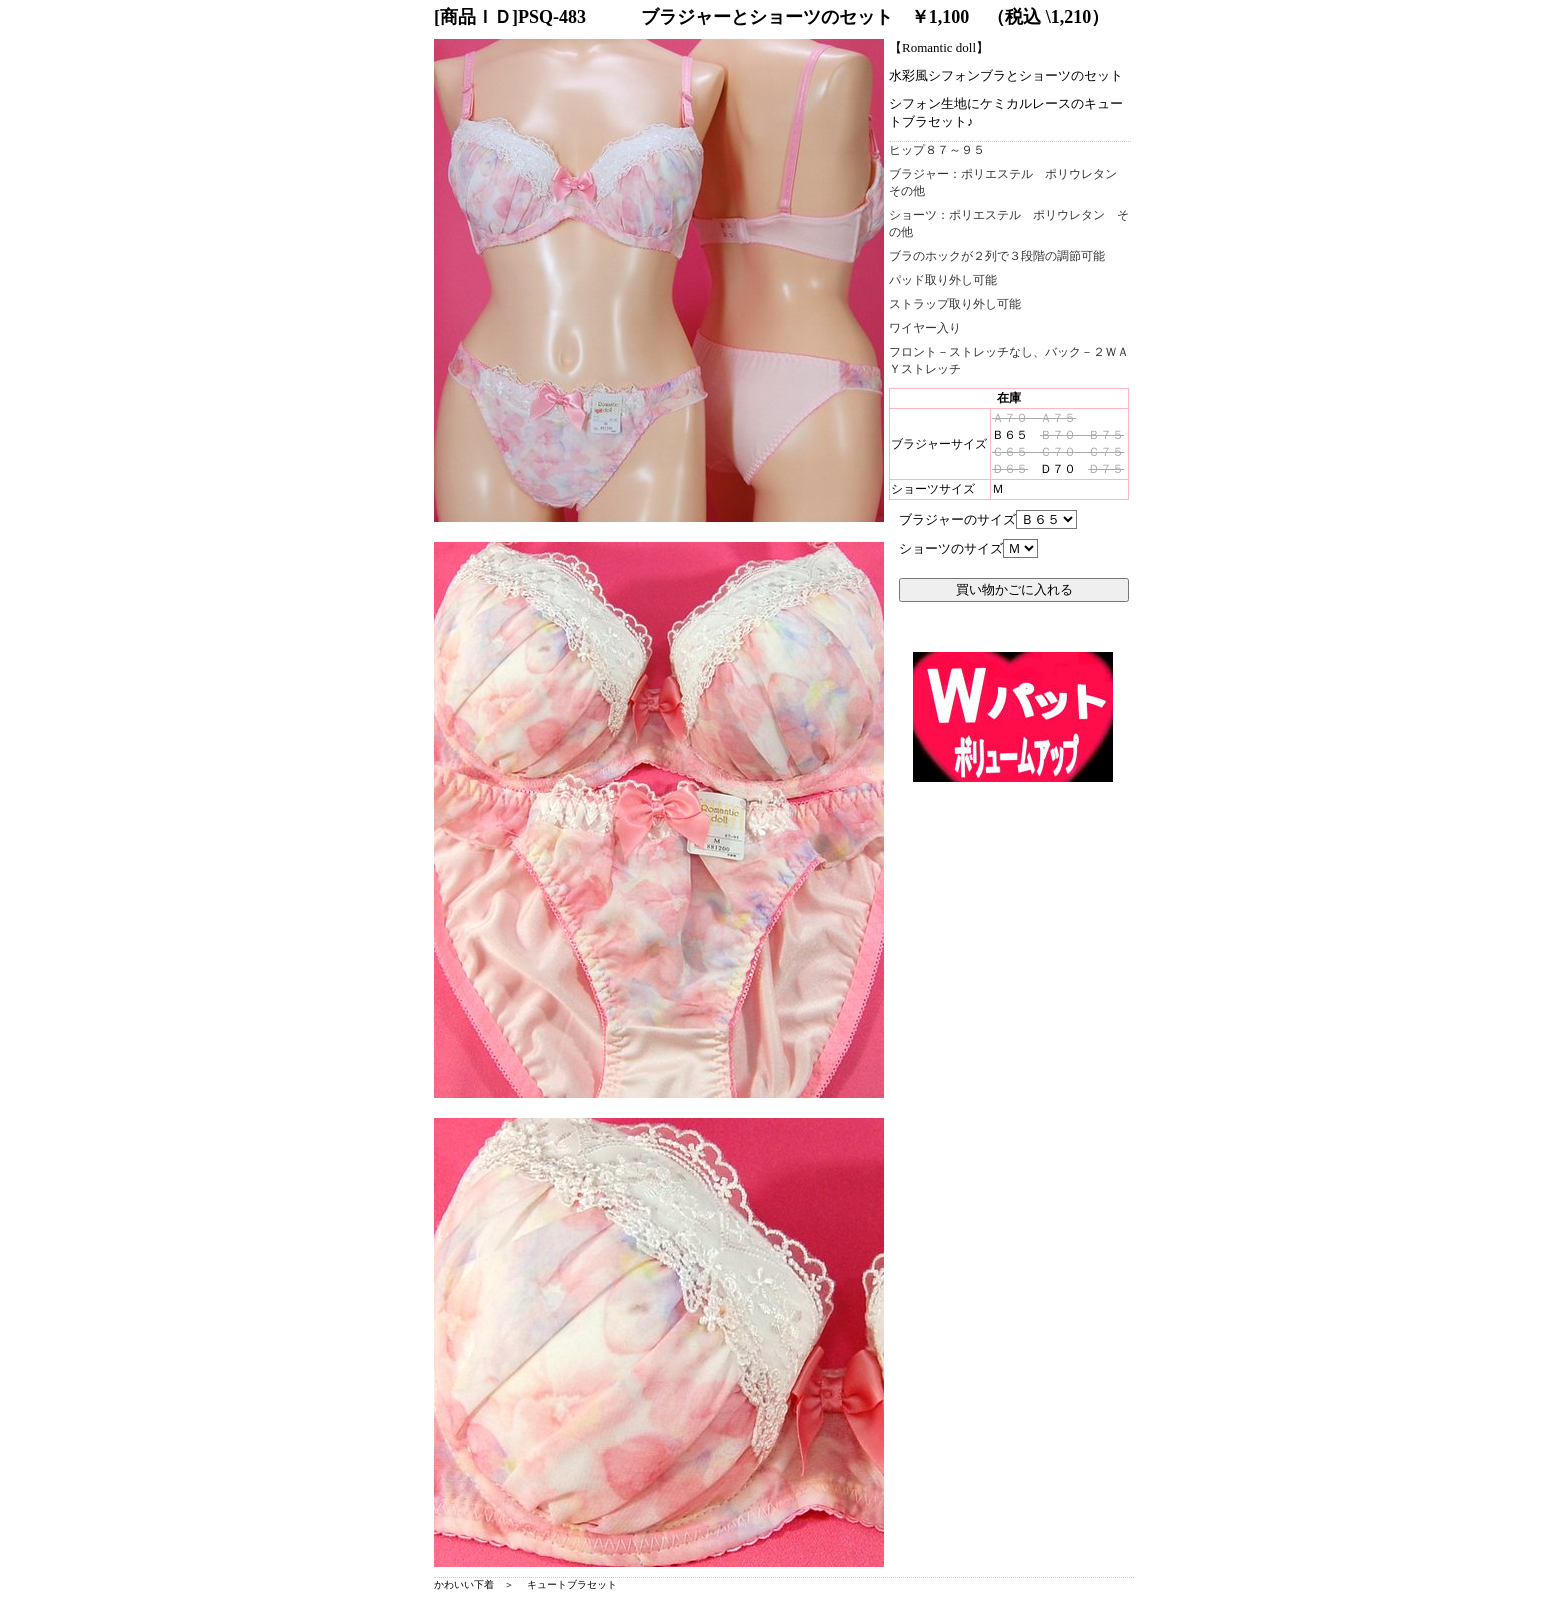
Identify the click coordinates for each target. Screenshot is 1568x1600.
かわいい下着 (464, 1584)
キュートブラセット (572, 1584)
